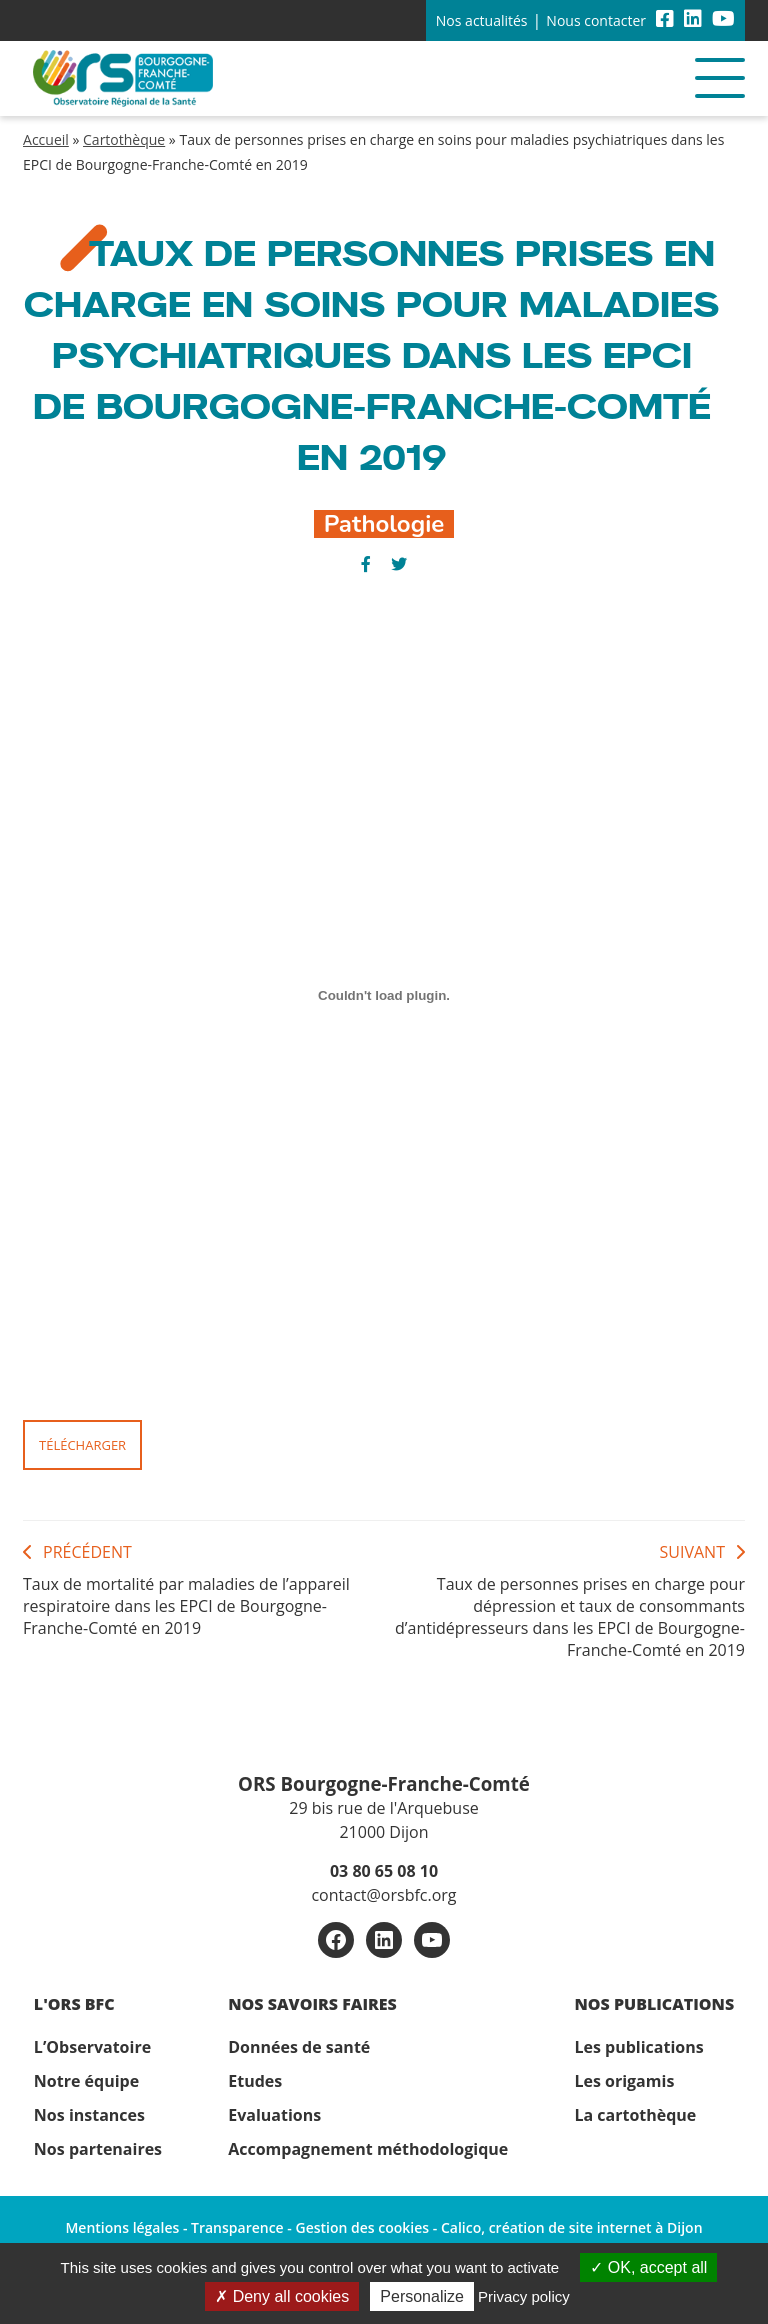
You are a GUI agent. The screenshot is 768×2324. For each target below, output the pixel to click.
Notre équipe (86, 2081)
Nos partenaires (98, 2149)
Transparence (237, 2227)
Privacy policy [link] (524, 2296)
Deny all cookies (282, 2296)
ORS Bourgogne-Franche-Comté (384, 1783)
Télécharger (82, 1445)
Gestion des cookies (362, 2227)
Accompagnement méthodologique (368, 2149)
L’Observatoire (92, 2047)
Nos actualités (482, 20)
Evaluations (274, 2115)
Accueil (46, 139)
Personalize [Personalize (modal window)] (422, 2296)
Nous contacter (596, 20)
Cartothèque (124, 139)
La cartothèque (635, 2115)
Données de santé (299, 2047)
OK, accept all (648, 2267)
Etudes (255, 2081)
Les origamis (624, 2081)
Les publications (638, 2047)
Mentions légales (122, 2227)
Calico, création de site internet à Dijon (572, 2227)
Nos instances (89, 2115)
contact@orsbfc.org (383, 1895)
